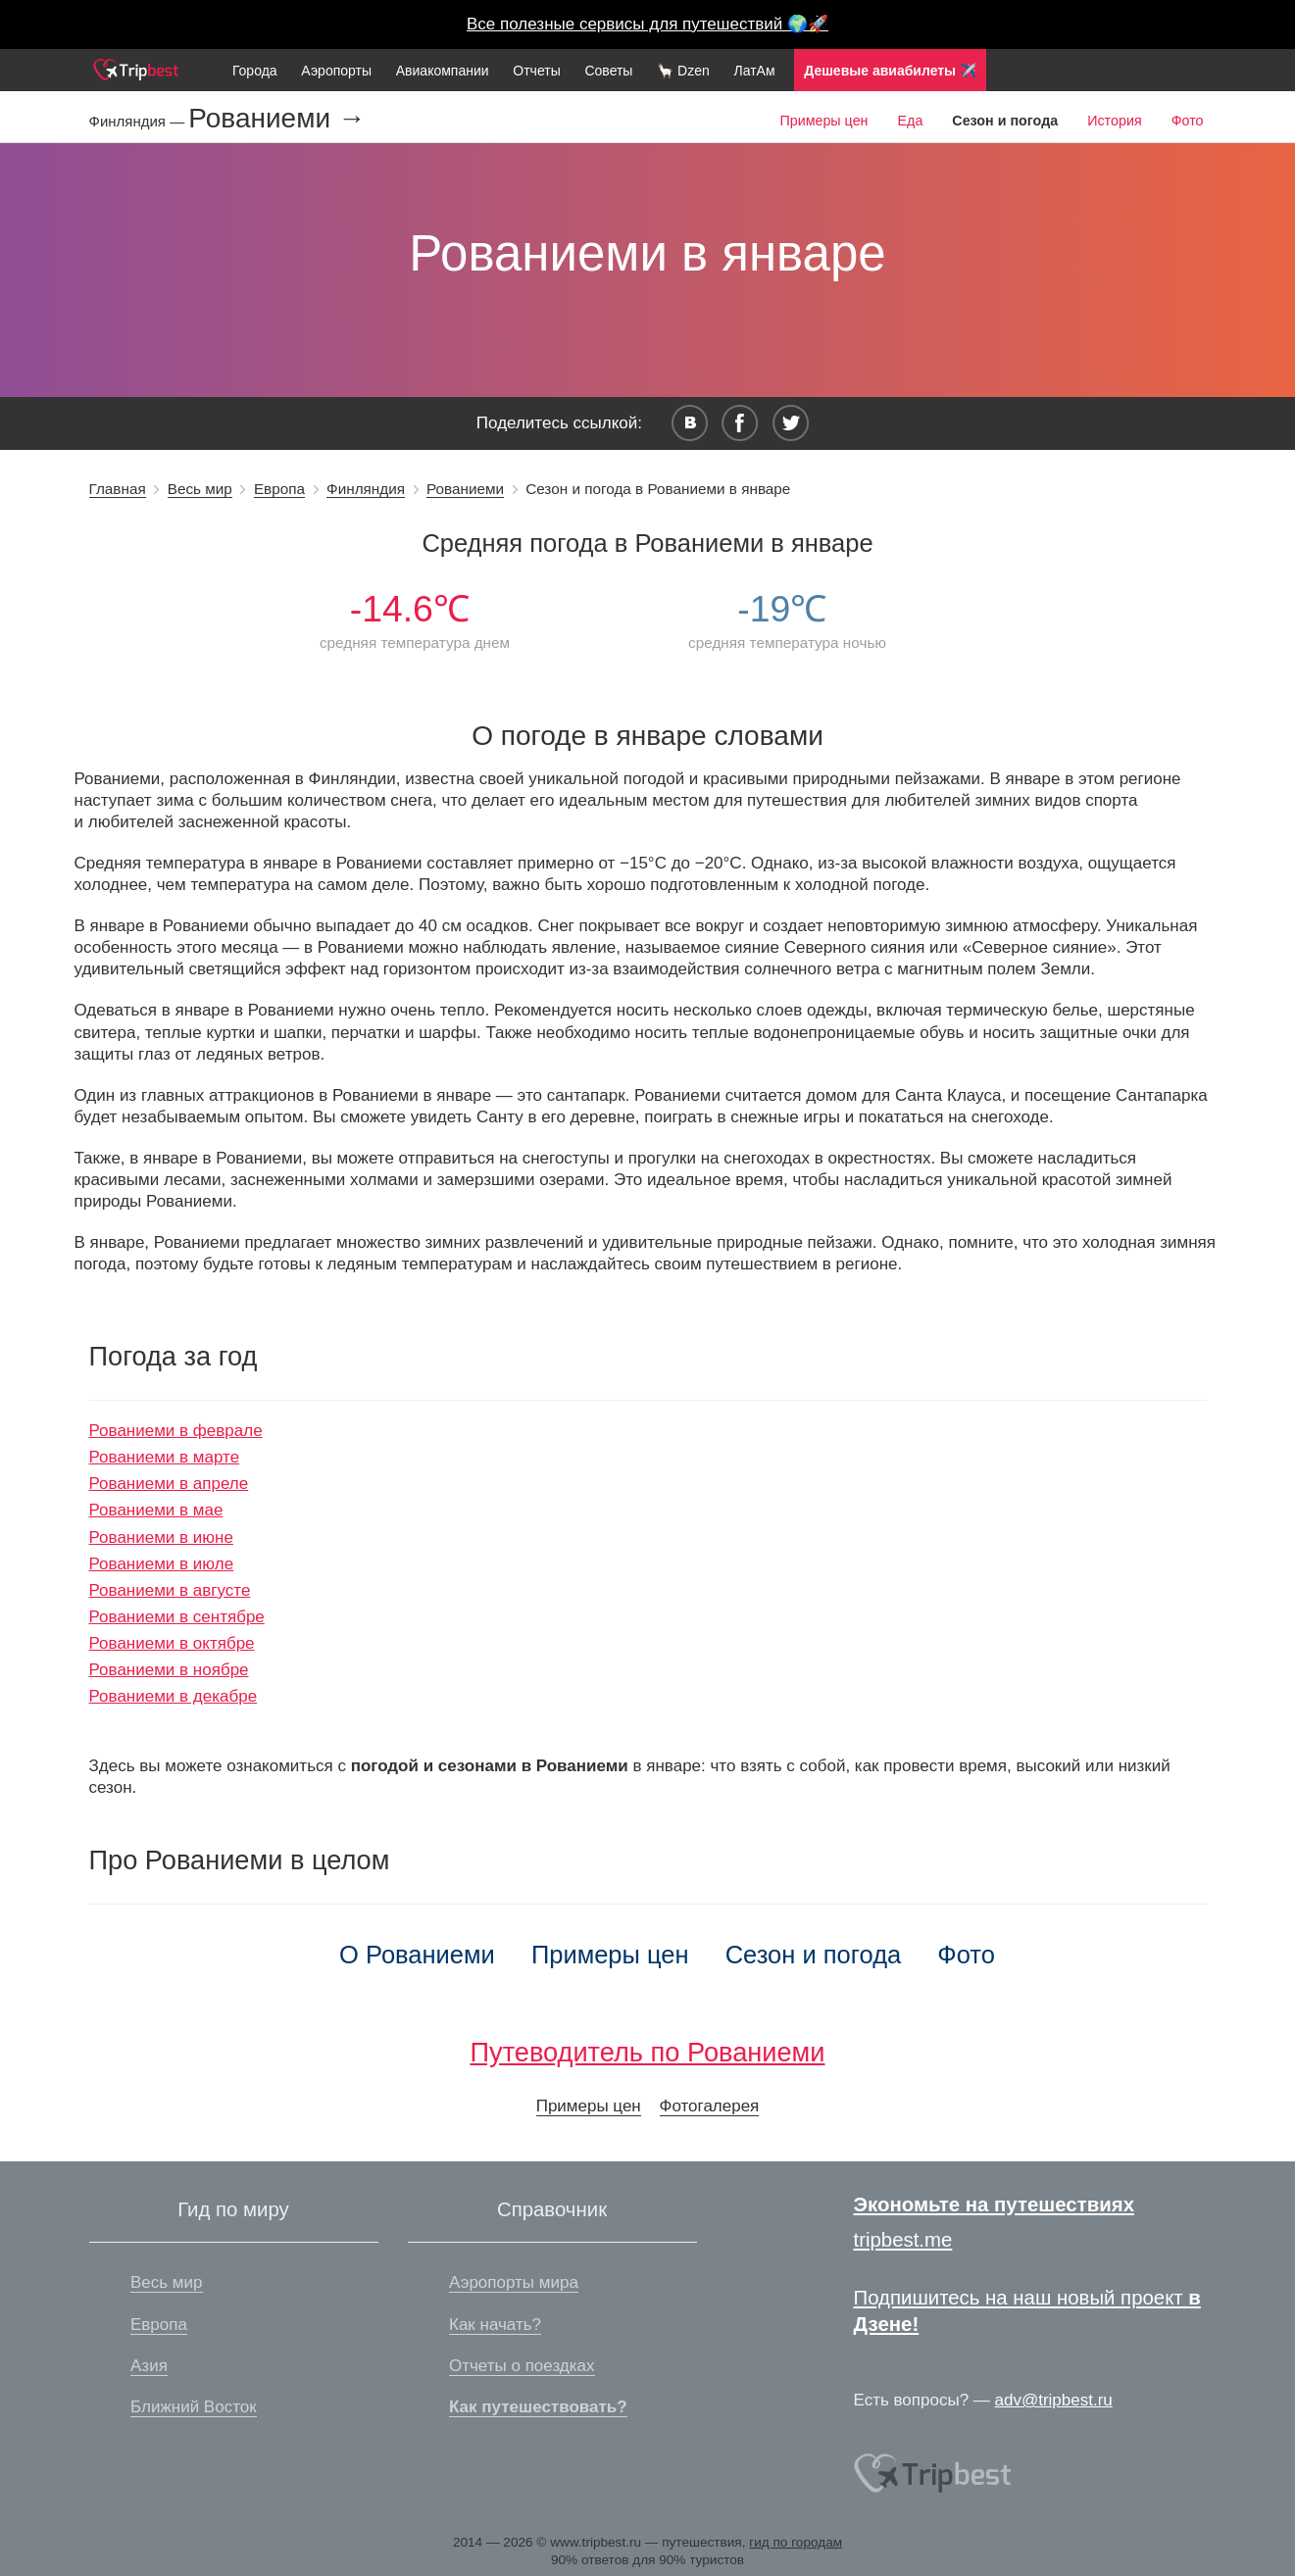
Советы (608, 70)
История (1114, 120)
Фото (1187, 120)
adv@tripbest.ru (1054, 2400)
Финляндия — (139, 121)
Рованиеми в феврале (176, 1430)
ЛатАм (753, 70)
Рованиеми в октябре (172, 1643)
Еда (910, 120)
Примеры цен (823, 120)
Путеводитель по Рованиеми (648, 2052)
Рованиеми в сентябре (177, 1617)
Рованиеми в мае (156, 1510)
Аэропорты (336, 70)
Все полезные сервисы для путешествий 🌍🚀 (647, 24)
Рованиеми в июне (161, 1537)
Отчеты (536, 70)
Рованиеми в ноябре (169, 1669)
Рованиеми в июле (161, 1564)
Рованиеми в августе (170, 1590)
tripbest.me (903, 2240)
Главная (117, 488)
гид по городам (795, 2542)
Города (254, 70)
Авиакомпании (442, 70)
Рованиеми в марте (164, 1457)
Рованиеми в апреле (169, 1483)
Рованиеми (465, 488)
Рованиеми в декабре (173, 1696)
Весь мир (200, 488)
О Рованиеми (417, 1954)
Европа (279, 488)
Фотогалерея (710, 2106)
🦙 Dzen (683, 70)
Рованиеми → (277, 118)
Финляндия (365, 488)
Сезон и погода (813, 1954)
